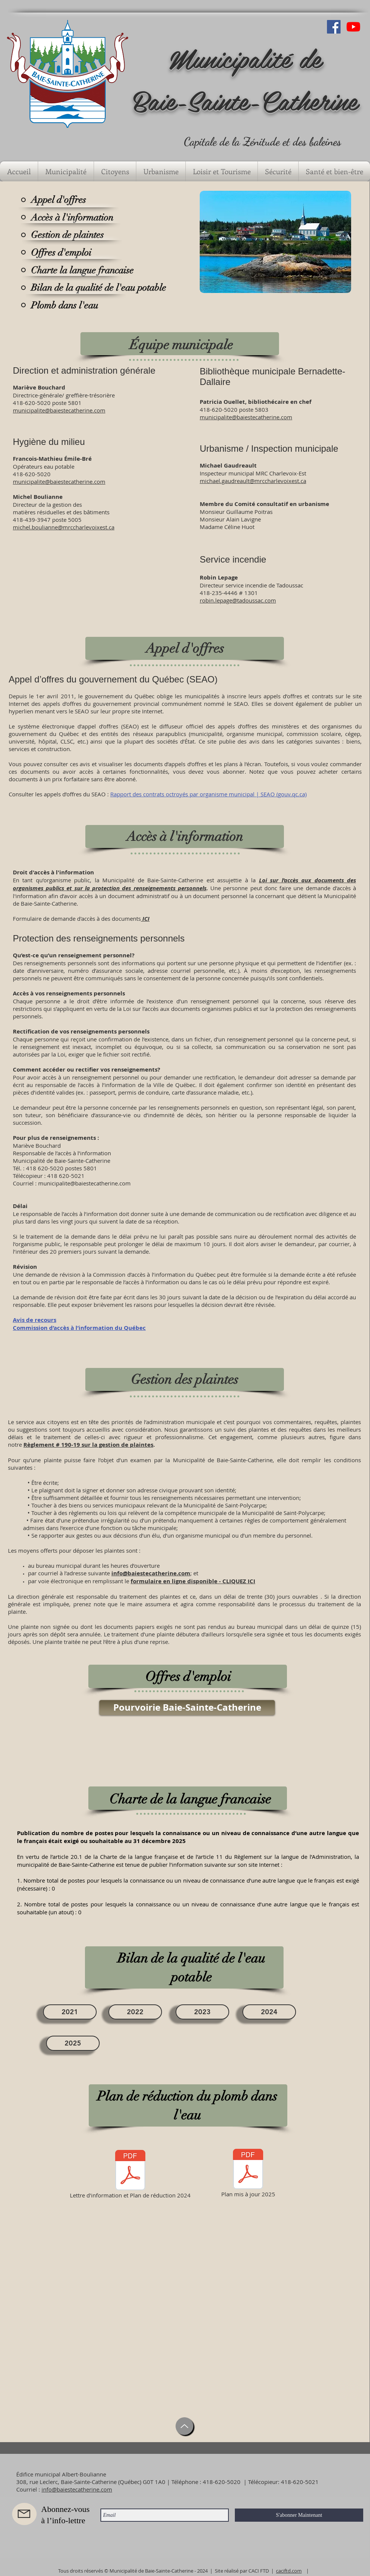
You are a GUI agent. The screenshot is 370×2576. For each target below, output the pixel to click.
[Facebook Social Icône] (334, 27)
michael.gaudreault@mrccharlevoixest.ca (253, 481)
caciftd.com (289, 2570)
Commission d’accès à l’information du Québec (79, 1328)
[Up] (184, 2426)
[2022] (135, 2011)
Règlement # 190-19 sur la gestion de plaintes (88, 1445)
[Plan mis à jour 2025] (248, 2173)
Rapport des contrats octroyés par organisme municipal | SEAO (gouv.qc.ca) (208, 794)
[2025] (73, 2043)
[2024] (269, 2011)
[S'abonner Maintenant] (299, 2515)
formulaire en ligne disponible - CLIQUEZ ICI (193, 1581)
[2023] (202, 2011)
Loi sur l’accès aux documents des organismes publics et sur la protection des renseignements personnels (184, 884)
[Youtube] (353, 27)
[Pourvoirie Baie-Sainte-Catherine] (187, 1707)
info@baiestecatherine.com (150, 1573)
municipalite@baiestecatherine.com (59, 481)
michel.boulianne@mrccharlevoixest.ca (63, 527)
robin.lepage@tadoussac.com (238, 600)
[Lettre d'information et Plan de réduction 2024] (130, 2174)
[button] (66, 171)
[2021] (70, 2011)
